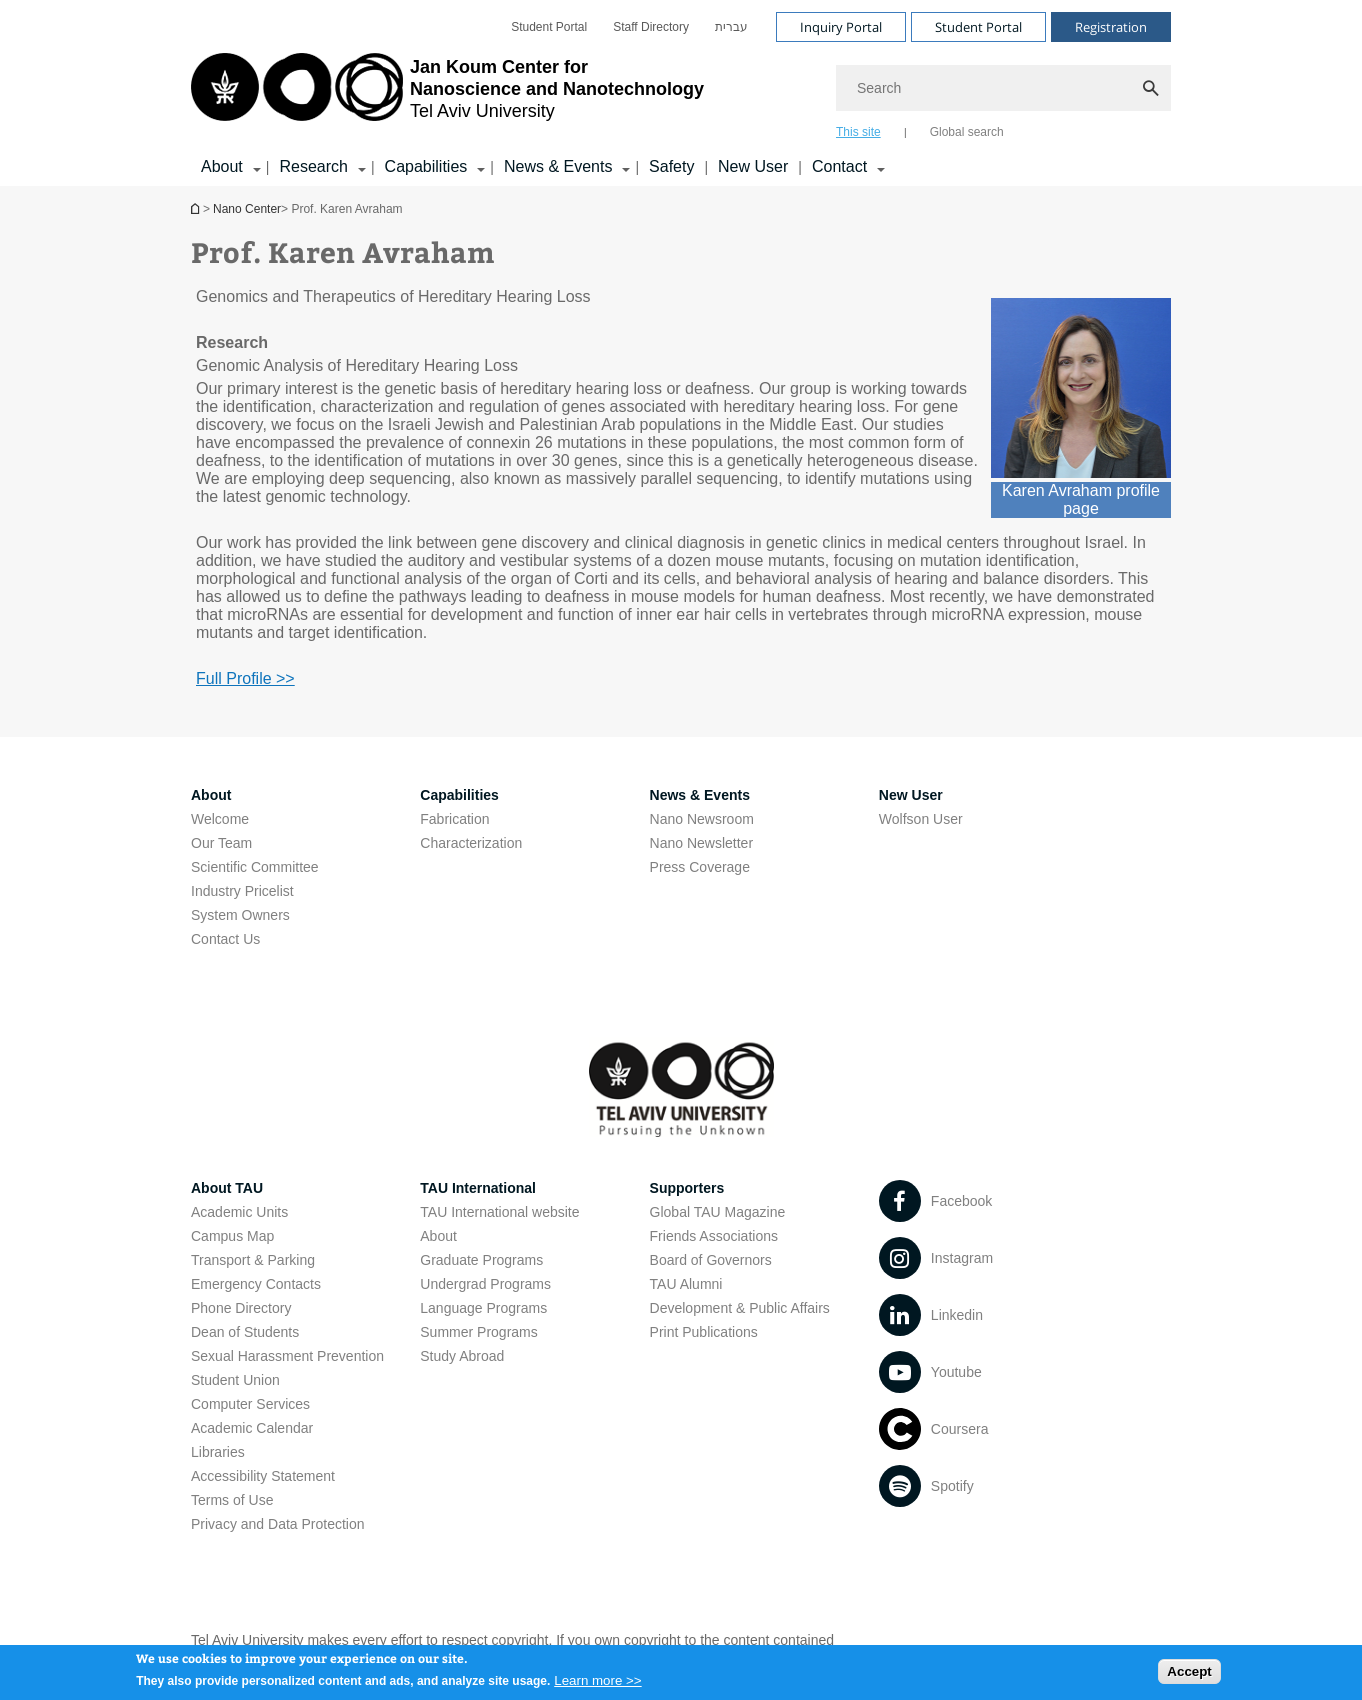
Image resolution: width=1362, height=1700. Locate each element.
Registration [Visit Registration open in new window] (1111, 27)
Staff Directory (651, 27)
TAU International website (499, 1212)
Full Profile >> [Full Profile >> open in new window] (245, 678)
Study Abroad (462, 1356)
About (438, 1236)
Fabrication (454, 819)
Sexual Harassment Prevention (287, 1356)
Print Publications (704, 1332)
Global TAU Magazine (718, 1212)
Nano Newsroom (702, 819)
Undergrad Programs (485, 1284)
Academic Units (239, 1212)
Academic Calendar (252, 1428)
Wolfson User (921, 819)
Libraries (218, 1452)
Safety (671, 166)
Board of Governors (711, 1260)
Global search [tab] (967, 132)
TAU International (478, 1188)
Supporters (687, 1188)
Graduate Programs (481, 1260)
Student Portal (549, 27)
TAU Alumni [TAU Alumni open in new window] (686, 1284)
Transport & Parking (253, 1260)
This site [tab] (858, 132)
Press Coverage (700, 867)
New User (753, 166)
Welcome (220, 819)
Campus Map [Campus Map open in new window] (232, 1236)
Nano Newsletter (702, 843)
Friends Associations (714, 1236)
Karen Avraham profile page (1081, 499)
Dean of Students (245, 1332)
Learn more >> (597, 1685)
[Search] (1003, 88)
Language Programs (483, 1308)
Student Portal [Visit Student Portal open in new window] (978, 27)
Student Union (235, 1380)
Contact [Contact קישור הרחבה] (839, 166)
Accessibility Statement (263, 1476)
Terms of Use (232, 1500)
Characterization (471, 843)
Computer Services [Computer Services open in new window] (250, 1404)
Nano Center (247, 209)
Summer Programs (478, 1332)
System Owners (240, 915)
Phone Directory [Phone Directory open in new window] (241, 1308)
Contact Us (225, 939)
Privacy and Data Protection (278, 1524)
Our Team (221, 843)
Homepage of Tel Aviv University (197, 208)
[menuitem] (549, 27)
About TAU (227, 1188)
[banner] (681, 93)
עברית (731, 27)
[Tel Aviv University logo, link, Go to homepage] (447, 95)
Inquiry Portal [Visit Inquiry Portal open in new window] (841, 27)
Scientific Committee (255, 867)
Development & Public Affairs (740, 1308)
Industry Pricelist (242, 891)
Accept (1189, 1676)
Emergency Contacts (256, 1284)
